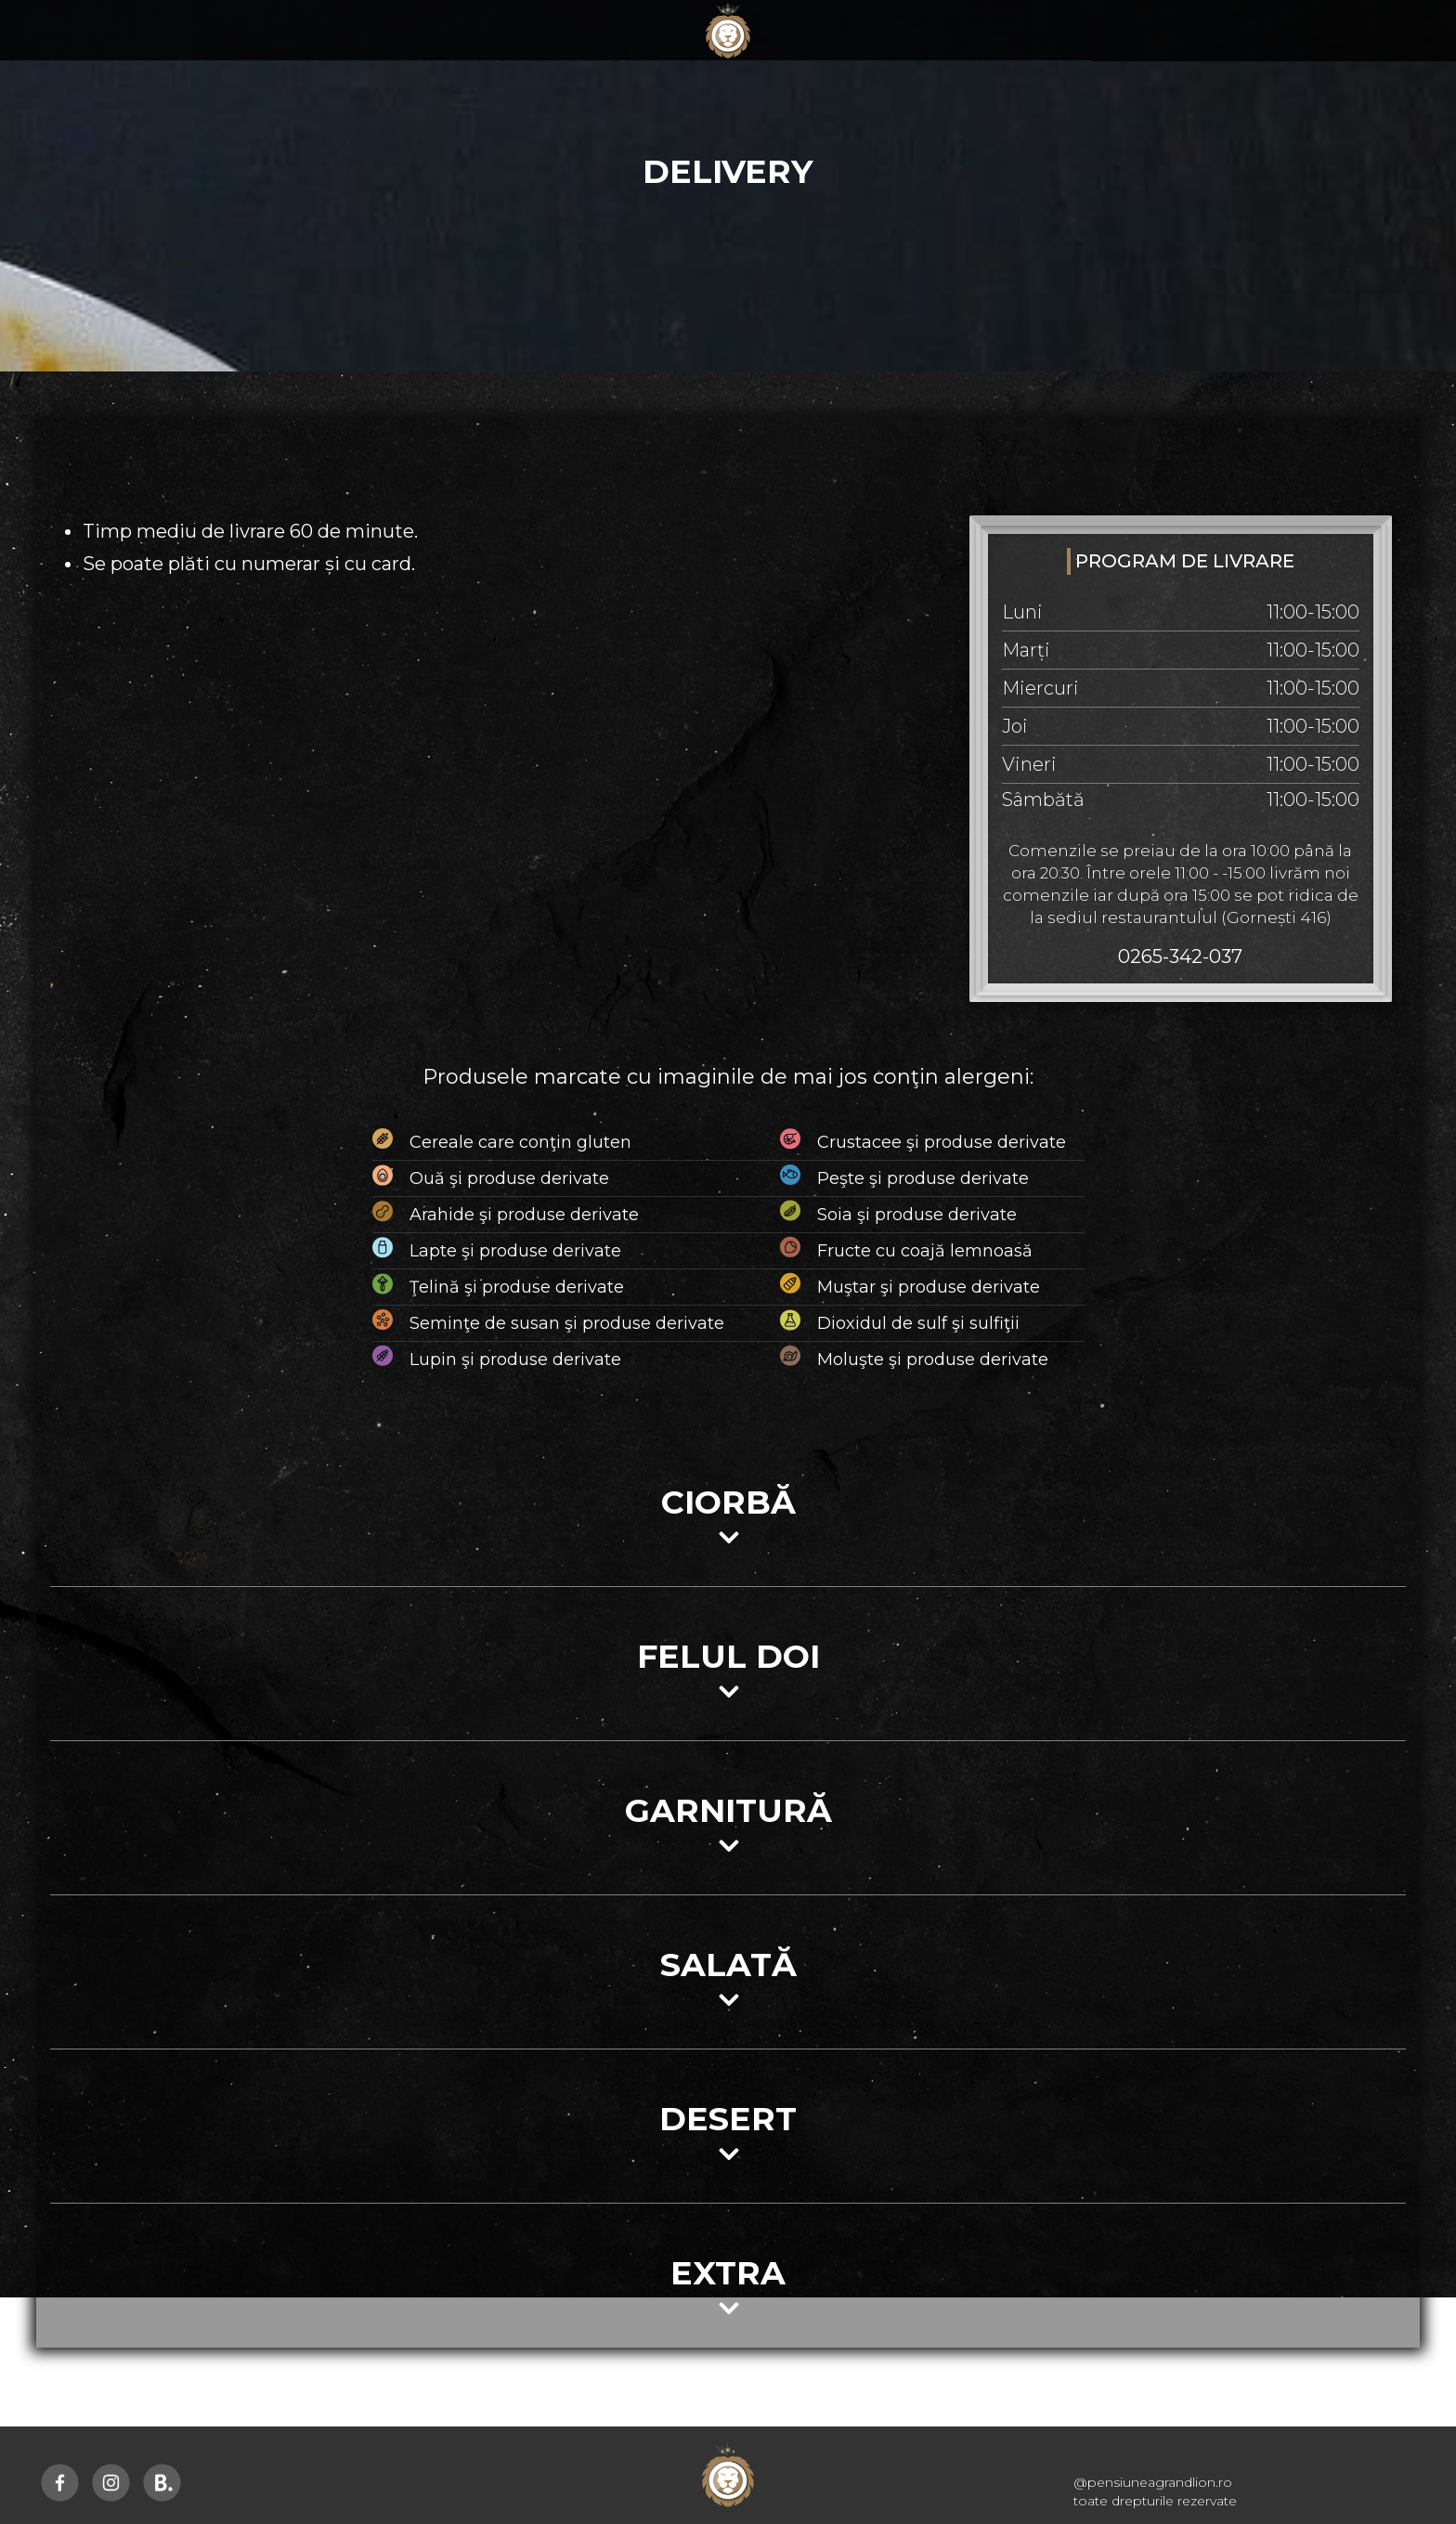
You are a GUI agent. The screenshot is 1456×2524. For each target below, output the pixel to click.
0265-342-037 (1180, 956)
